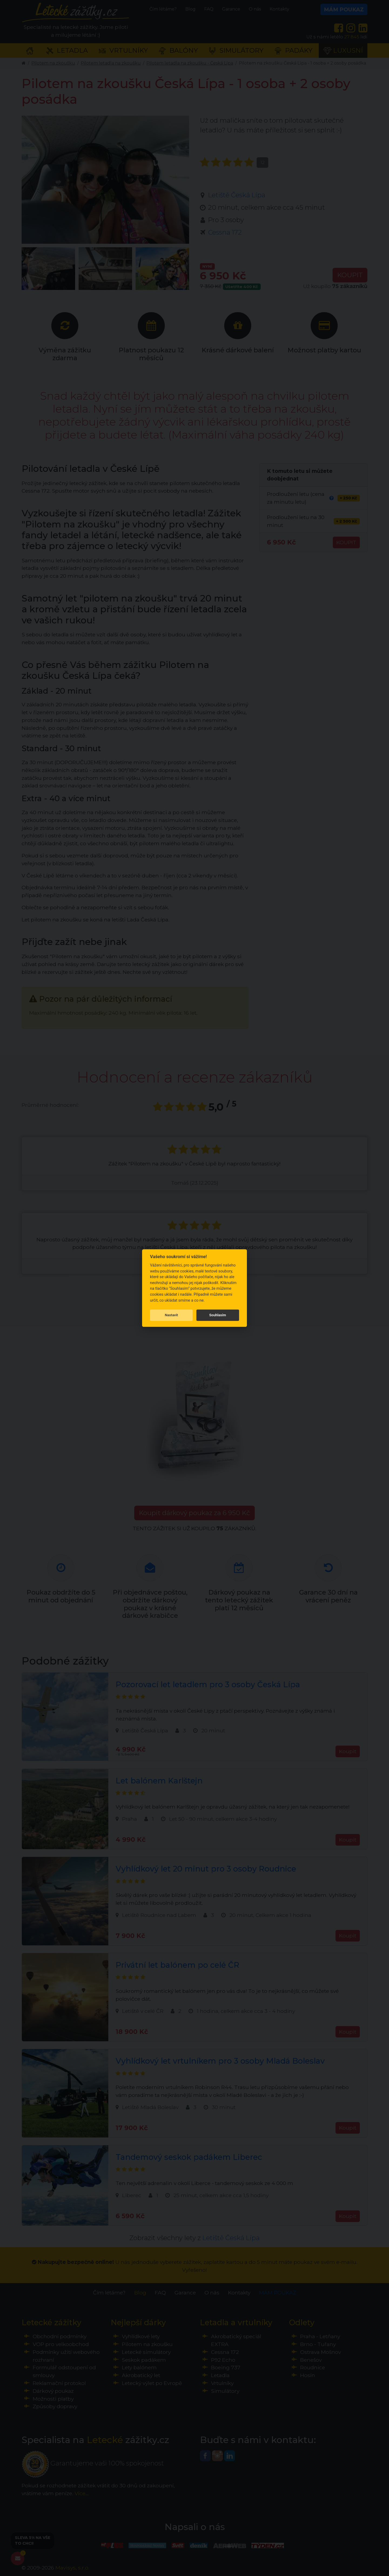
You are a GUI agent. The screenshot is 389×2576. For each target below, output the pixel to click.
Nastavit (171, 1315)
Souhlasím (217, 1315)
